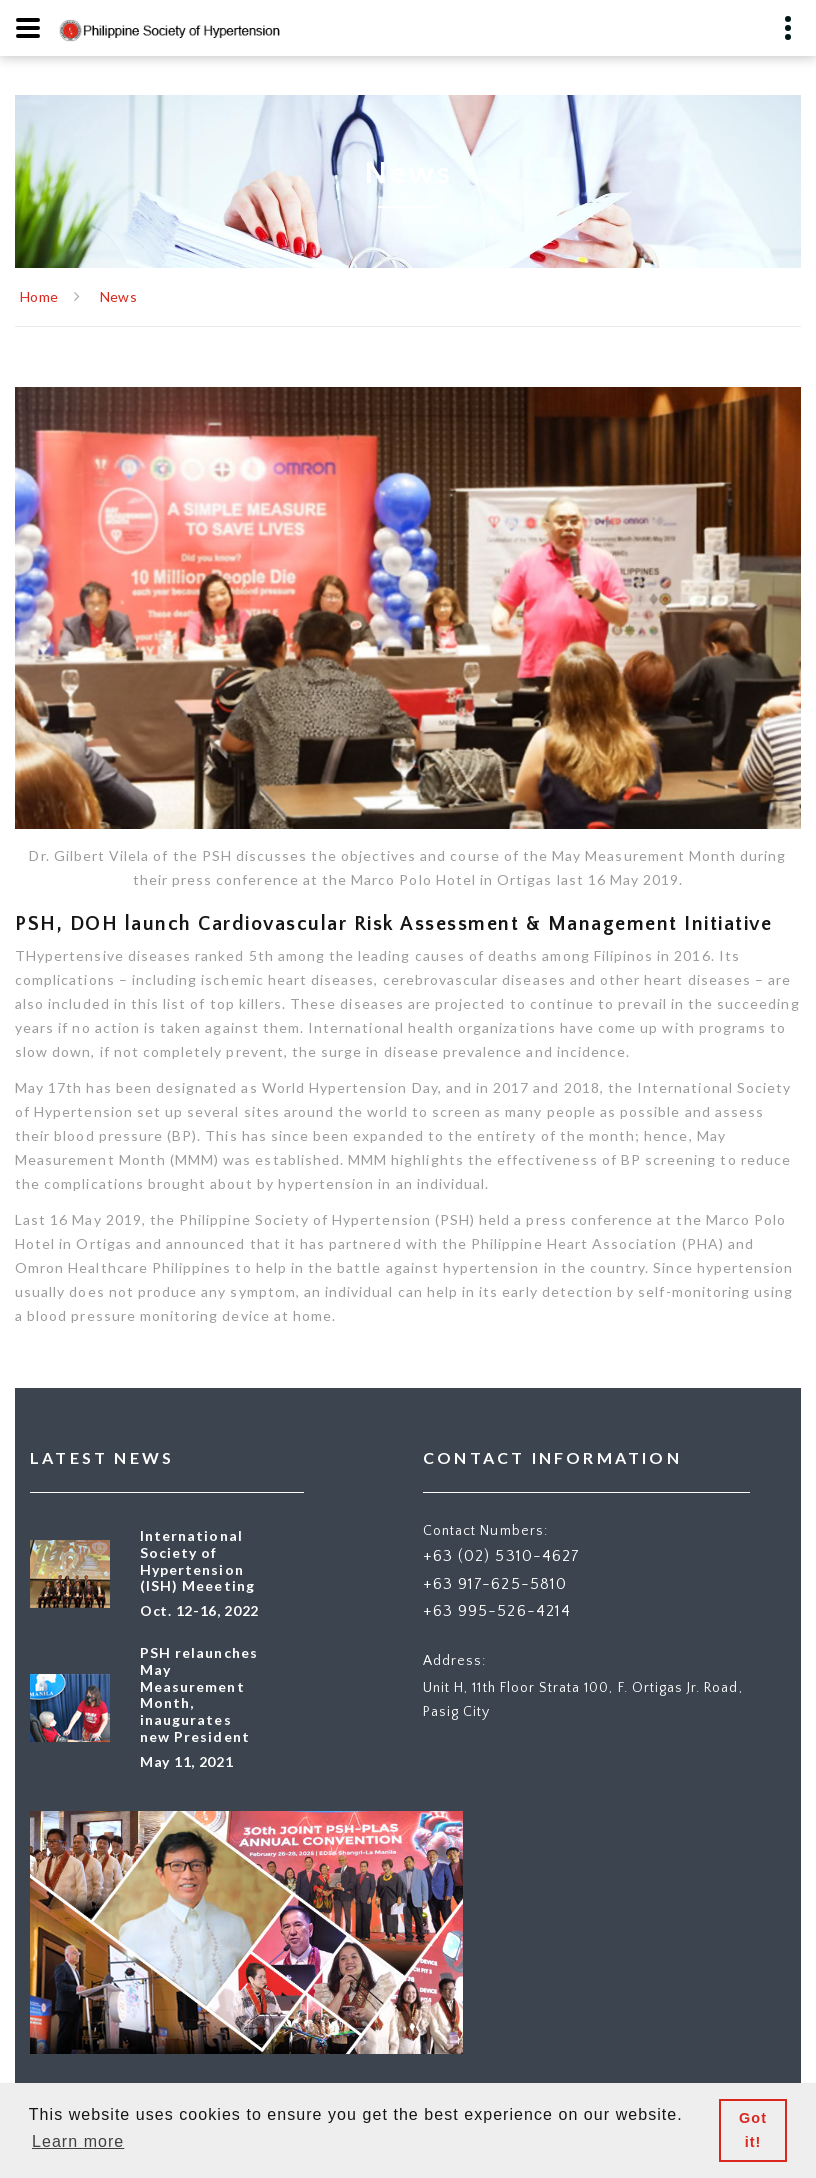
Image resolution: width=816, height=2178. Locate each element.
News (118, 296)
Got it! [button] (753, 2130)
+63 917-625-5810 (495, 1584)
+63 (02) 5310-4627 (501, 1556)
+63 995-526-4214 (497, 1611)
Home (39, 296)
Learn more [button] (78, 2141)
